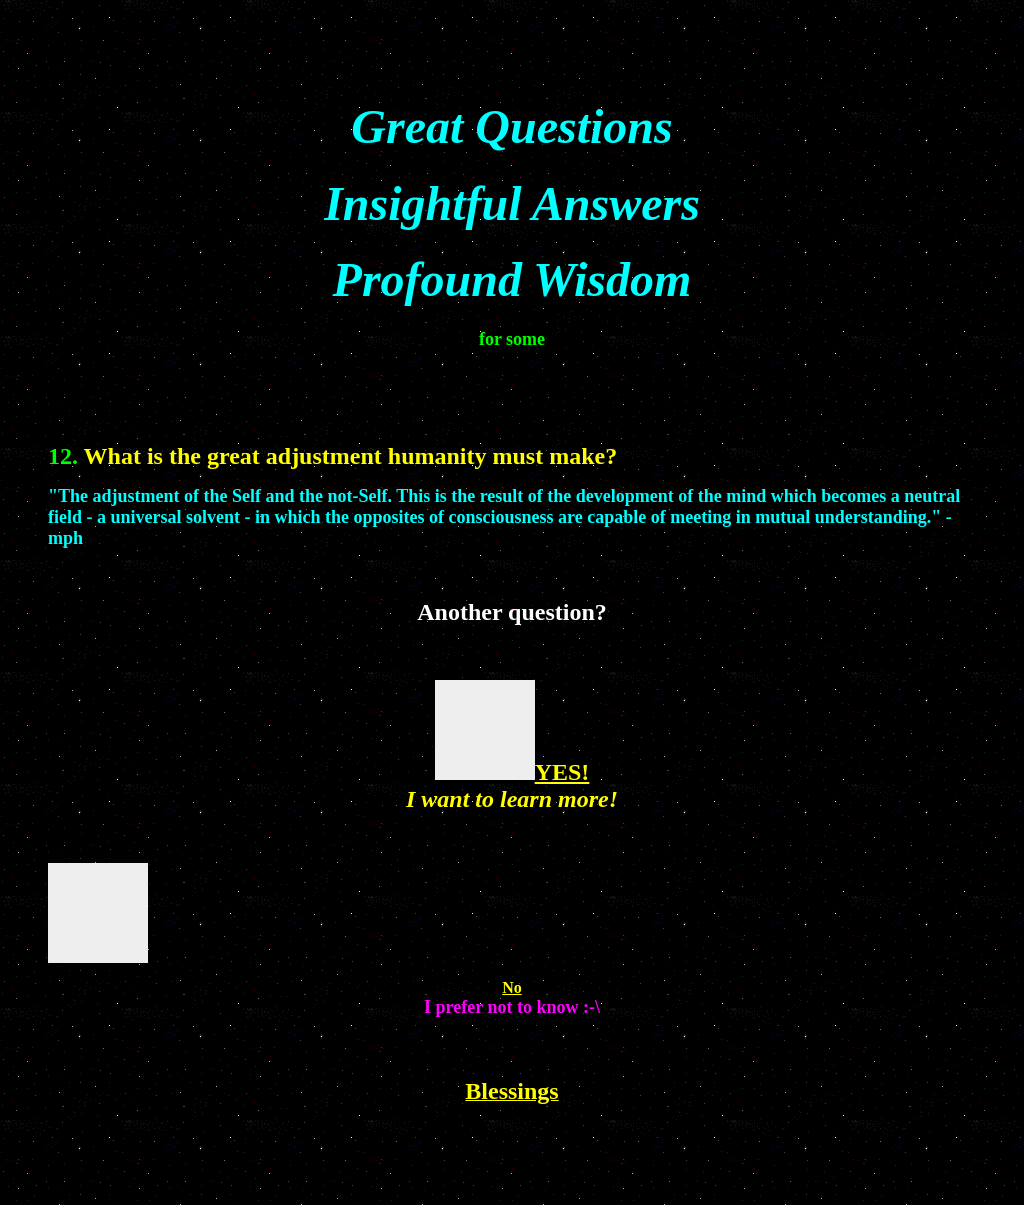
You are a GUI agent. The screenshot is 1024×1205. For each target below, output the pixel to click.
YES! (562, 772)
